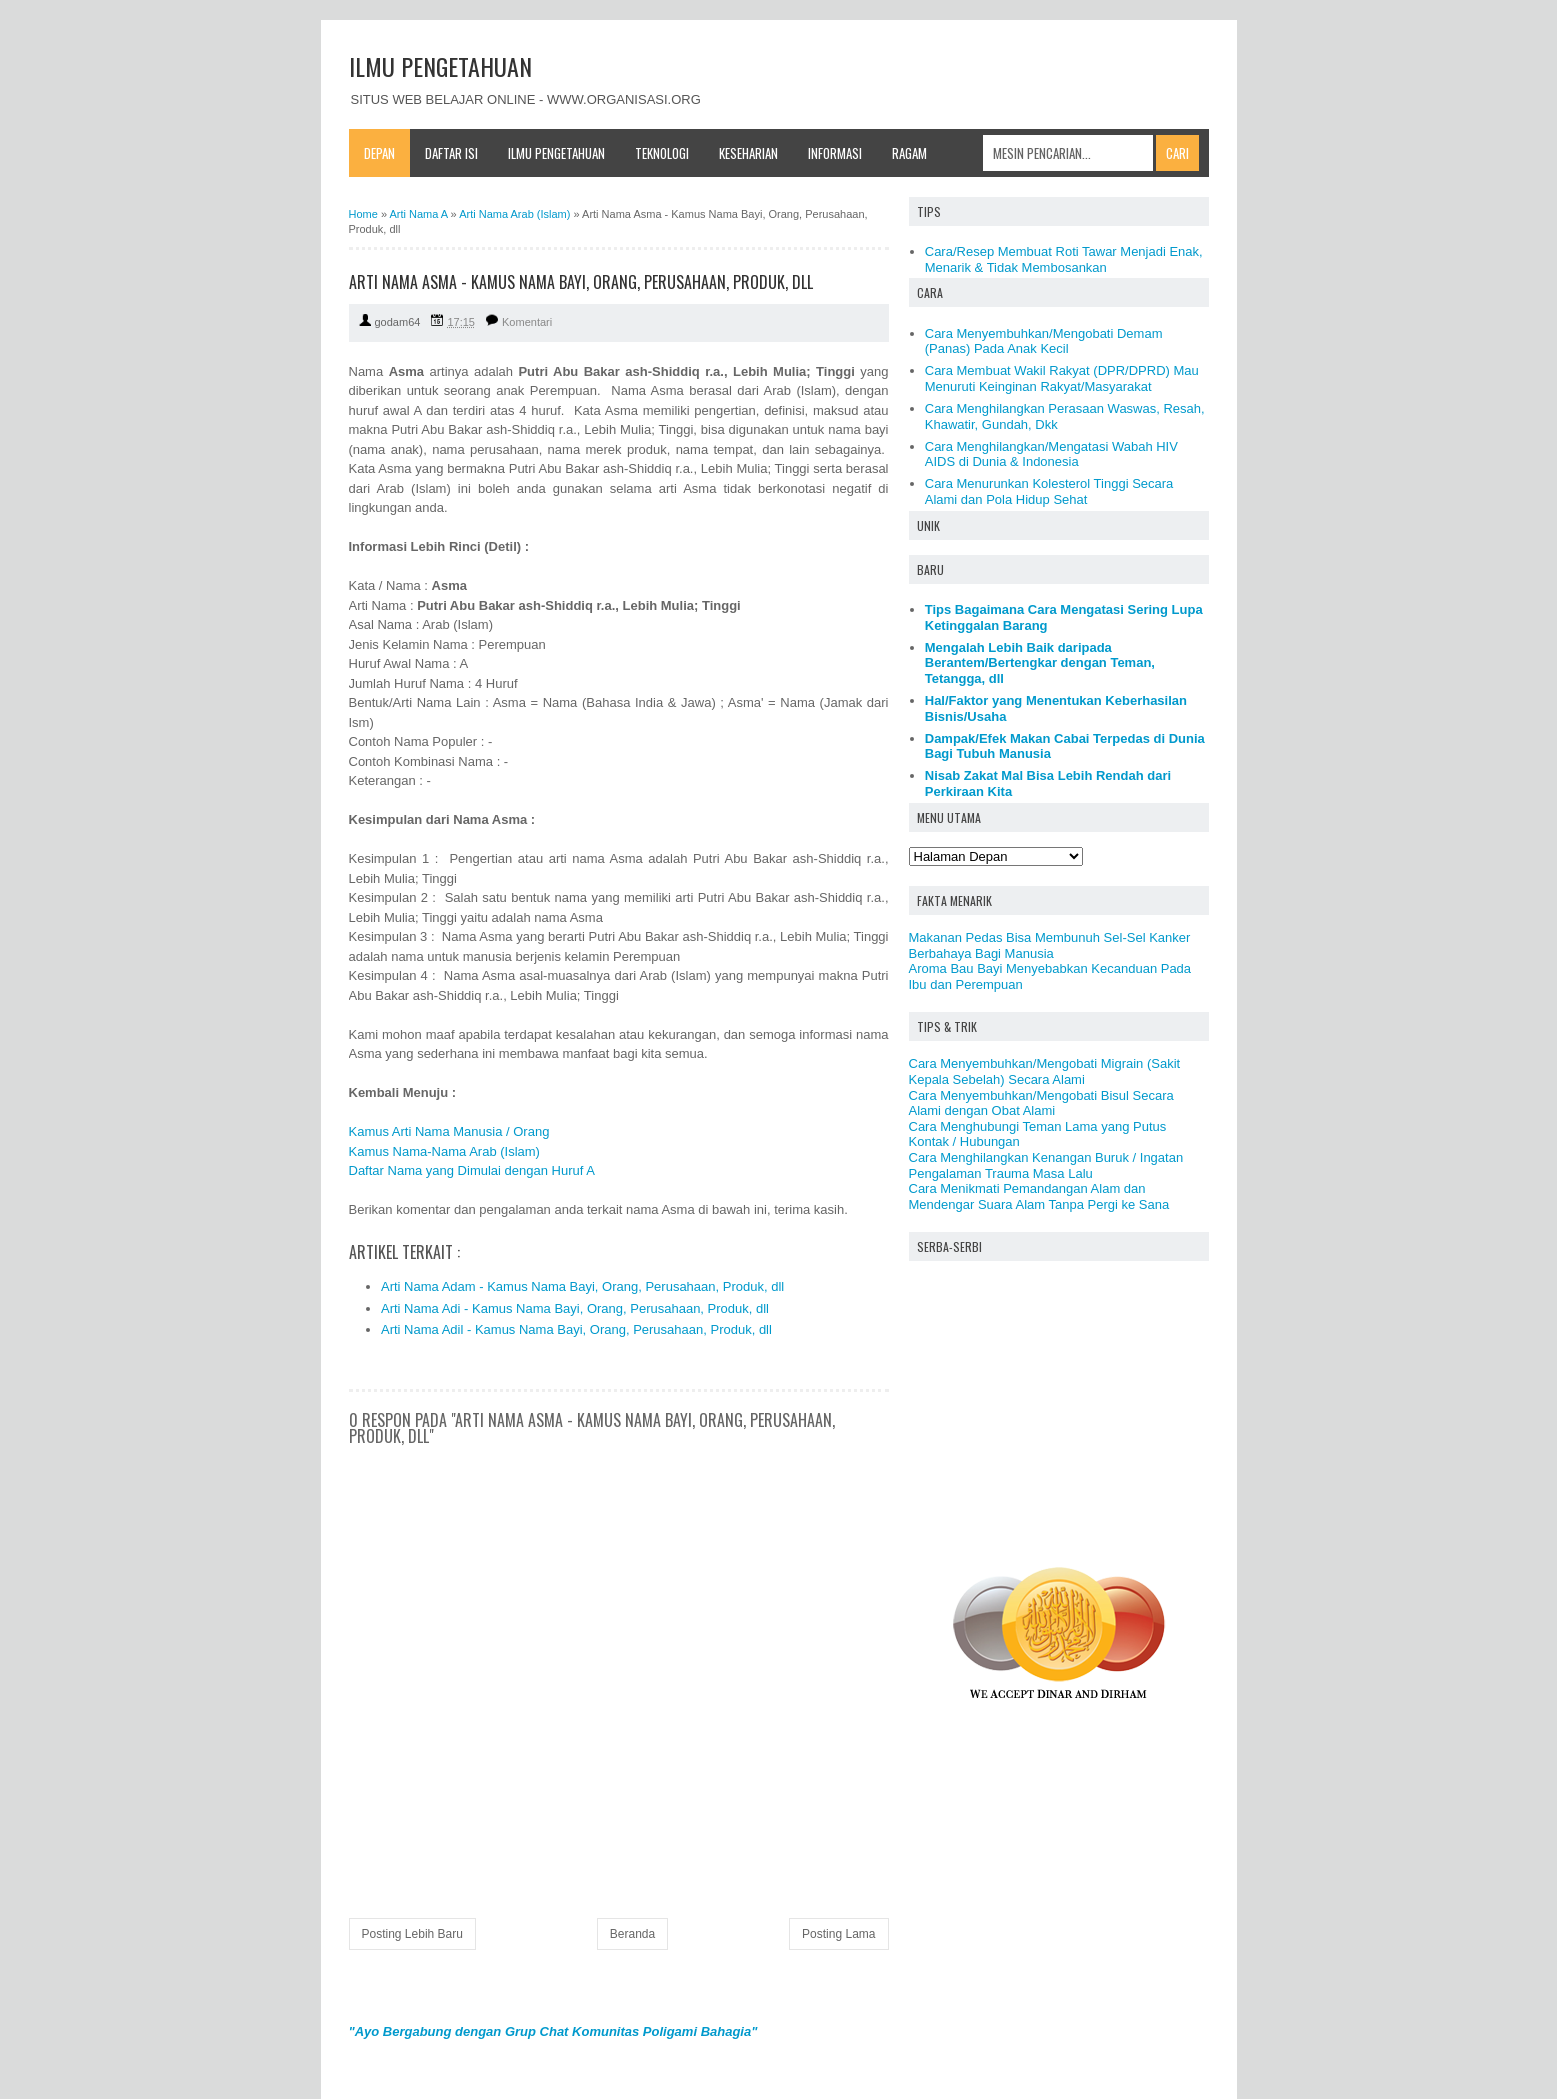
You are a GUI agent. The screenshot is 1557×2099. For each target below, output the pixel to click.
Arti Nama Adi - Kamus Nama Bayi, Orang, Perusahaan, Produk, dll (575, 1308)
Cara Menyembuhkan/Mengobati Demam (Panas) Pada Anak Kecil (1044, 341)
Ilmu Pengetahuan (556, 153)
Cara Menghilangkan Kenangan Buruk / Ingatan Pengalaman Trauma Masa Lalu (1046, 1165)
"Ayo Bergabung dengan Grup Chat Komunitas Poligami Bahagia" (553, 2031)
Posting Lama (838, 1934)
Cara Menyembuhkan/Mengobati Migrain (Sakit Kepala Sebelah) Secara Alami (1045, 1071)
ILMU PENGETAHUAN (440, 66)
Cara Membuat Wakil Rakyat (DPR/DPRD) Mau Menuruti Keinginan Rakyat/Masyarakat (1062, 378)
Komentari (527, 322)
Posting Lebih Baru (412, 1934)
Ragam (909, 153)
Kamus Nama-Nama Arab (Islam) (444, 1151)
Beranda (632, 1934)
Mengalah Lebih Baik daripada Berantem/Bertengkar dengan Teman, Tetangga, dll (1040, 663)
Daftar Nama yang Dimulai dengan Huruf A (472, 1170)
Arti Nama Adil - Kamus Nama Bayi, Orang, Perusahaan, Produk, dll (576, 1329)
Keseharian (748, 153)
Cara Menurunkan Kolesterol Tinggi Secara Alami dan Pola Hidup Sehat (1049, 491)
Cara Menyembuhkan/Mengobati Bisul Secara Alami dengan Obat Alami (1041, 1103)
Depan (379, 153)
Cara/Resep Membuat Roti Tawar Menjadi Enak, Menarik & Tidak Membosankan (1064, 259)
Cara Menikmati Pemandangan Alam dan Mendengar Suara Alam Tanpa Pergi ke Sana (1039, 1196)
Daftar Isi (451, 153)
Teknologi (662, 153)
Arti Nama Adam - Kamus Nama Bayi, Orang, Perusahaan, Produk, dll (582, 1286)
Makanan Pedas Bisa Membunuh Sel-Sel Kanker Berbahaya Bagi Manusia (1050, 945)
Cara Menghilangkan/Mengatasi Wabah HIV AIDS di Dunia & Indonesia (1051, 454)
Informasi (835, 153)
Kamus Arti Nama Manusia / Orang (449, 1131)
